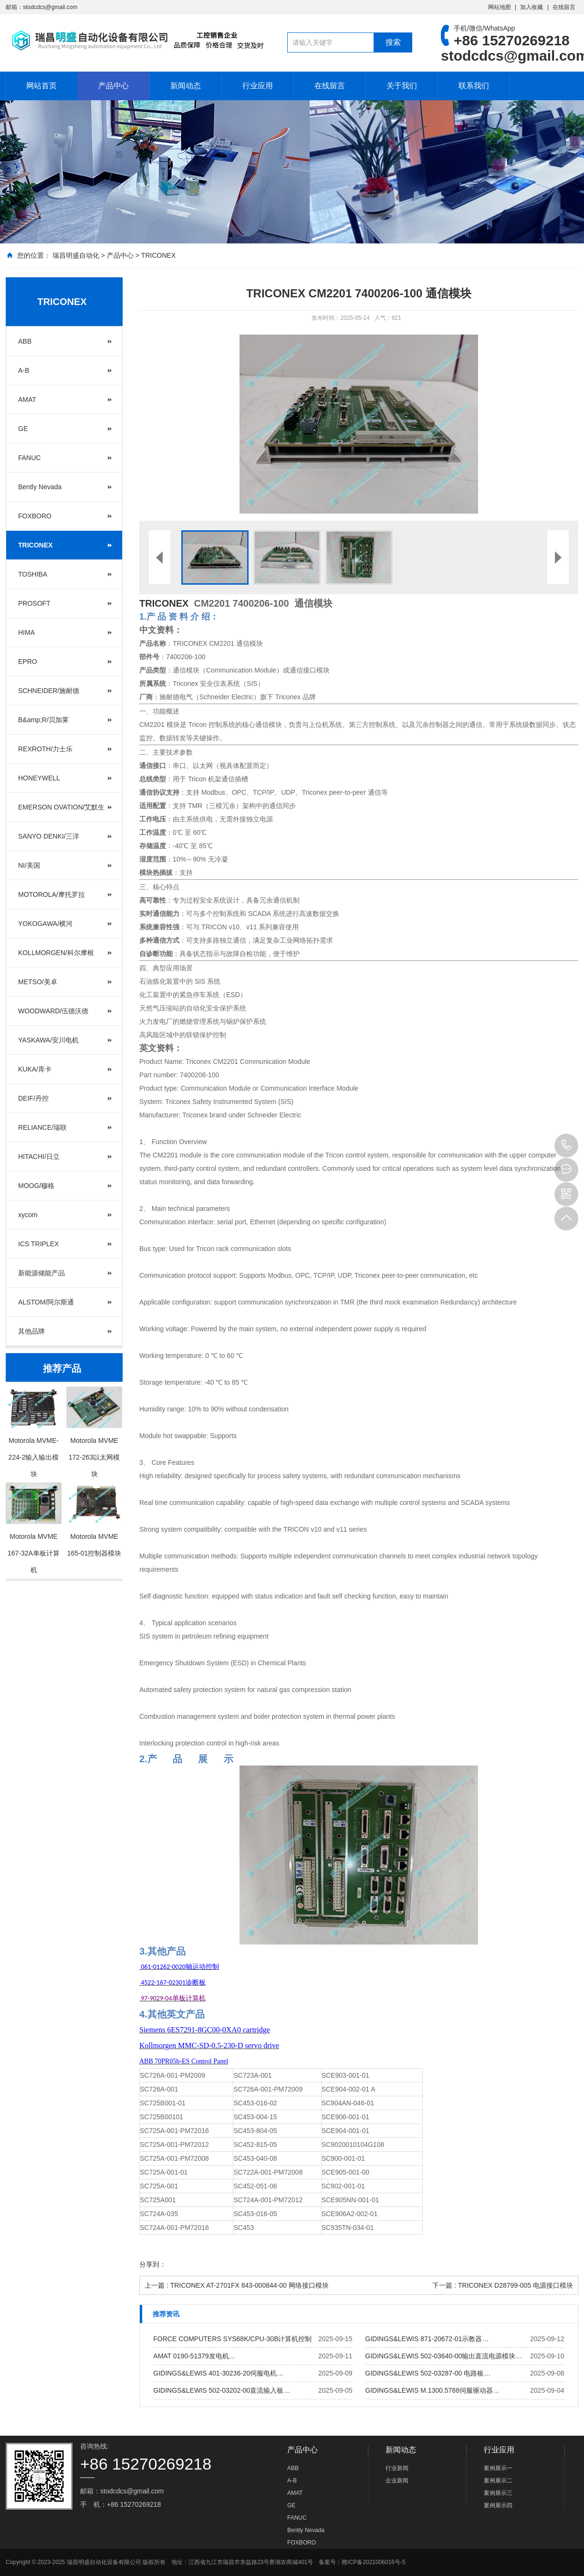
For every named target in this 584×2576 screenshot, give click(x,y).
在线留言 (564, 7)
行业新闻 (397, 2468)
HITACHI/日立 (39, 1156)
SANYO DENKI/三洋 (48, 836)
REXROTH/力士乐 (45, 749)
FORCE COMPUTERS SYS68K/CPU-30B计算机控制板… (232, 2341)
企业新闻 (397, 2480)
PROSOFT (34, 603)
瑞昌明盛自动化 (75, 255)
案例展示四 (498, 2505)
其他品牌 (31, 1331)
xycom (27, 1215)
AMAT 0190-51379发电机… (194, 2356)
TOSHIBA (32, 574)
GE (23, 428)
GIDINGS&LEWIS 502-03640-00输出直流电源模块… (443, 2356)
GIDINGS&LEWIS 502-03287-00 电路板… (427, 2373)
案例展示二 (498, 2480)
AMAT (27, 399)
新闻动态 (185, 86)
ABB (24, 341)
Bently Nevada (40, 487)
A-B (23, 370)
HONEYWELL (39, 778)
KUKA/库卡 (35, 1069)
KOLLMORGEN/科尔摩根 (56, 953)
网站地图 (499, 7)
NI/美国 (29, 865)
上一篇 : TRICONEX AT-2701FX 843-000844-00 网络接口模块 (237, 2285)
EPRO (27, 661)
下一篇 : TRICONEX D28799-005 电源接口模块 (502, 2285)
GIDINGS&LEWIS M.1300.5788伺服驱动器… (432, 2390)
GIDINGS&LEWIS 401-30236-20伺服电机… (218, 2373)
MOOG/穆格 (36, 1185)
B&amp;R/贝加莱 (43, 720)
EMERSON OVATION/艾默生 (61, 807)
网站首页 (41, 86)
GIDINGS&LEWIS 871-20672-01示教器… (427, 2339)
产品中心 (113, 86)
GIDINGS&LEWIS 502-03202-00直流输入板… (221, 2390)
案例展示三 (498, 2493)
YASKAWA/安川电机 (48, 1040)
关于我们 (401, 86)
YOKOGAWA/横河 (45, 923)
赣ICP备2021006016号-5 (373, 2562)
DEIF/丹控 (33, 1098)
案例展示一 (498, 2468)
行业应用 (257, 86)
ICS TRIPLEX (38, 1244)
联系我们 (474, 86)
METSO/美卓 (37, 982)
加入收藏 (531, 7)
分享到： (152, 2264)
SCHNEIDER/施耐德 (48, 690)
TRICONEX (158, 255)
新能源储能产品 (41, 1273)
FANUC (29, 458)
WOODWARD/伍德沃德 (53, 1011)
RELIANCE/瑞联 (42, 1127)
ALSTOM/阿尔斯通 (46, 1302)
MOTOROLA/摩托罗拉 (51, 894)
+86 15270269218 (566, 1145)
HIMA (26, 632)
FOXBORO (35, 516)
